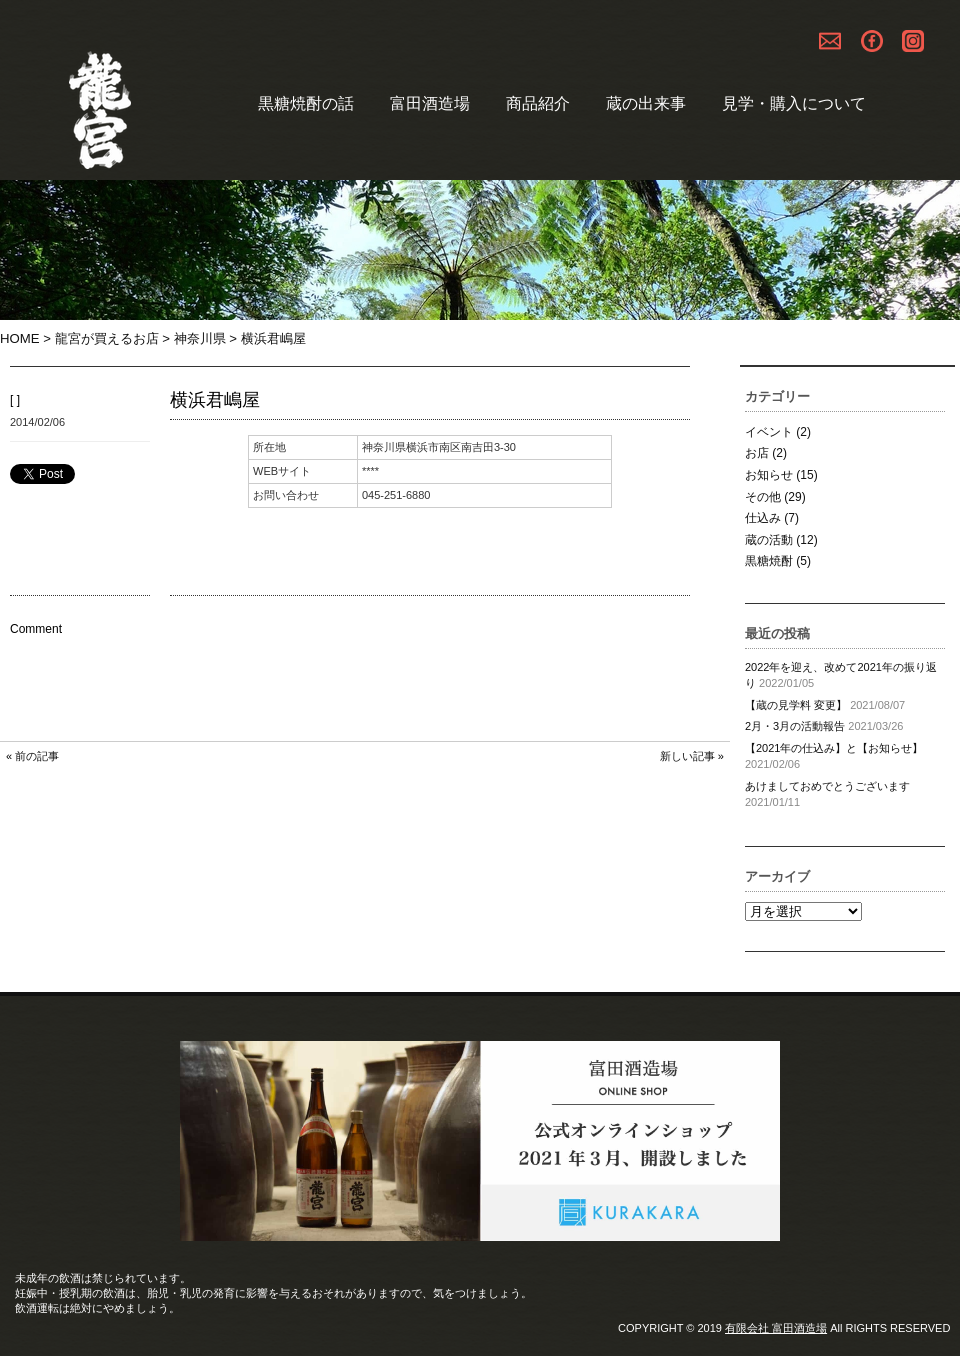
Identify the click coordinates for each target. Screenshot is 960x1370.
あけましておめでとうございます (827, 786)
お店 (757, 453)
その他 (763, 497)
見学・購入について (794, 103)
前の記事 (37, 756)
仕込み (763, 518)
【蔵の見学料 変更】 (796, 705)
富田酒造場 (430, 103)
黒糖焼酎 (769, 561)
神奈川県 (200, 338)
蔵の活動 (769, 540)
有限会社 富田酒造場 (776, 1328)
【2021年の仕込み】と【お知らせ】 (834, 748)
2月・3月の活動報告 (795, 726)
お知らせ (769, 475)
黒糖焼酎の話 (306, 103)
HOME (20, 338)
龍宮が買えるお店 (107, 338)
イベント (769, 432)
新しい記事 (687, 756)
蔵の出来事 (646, 103)
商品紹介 (538, 103)
